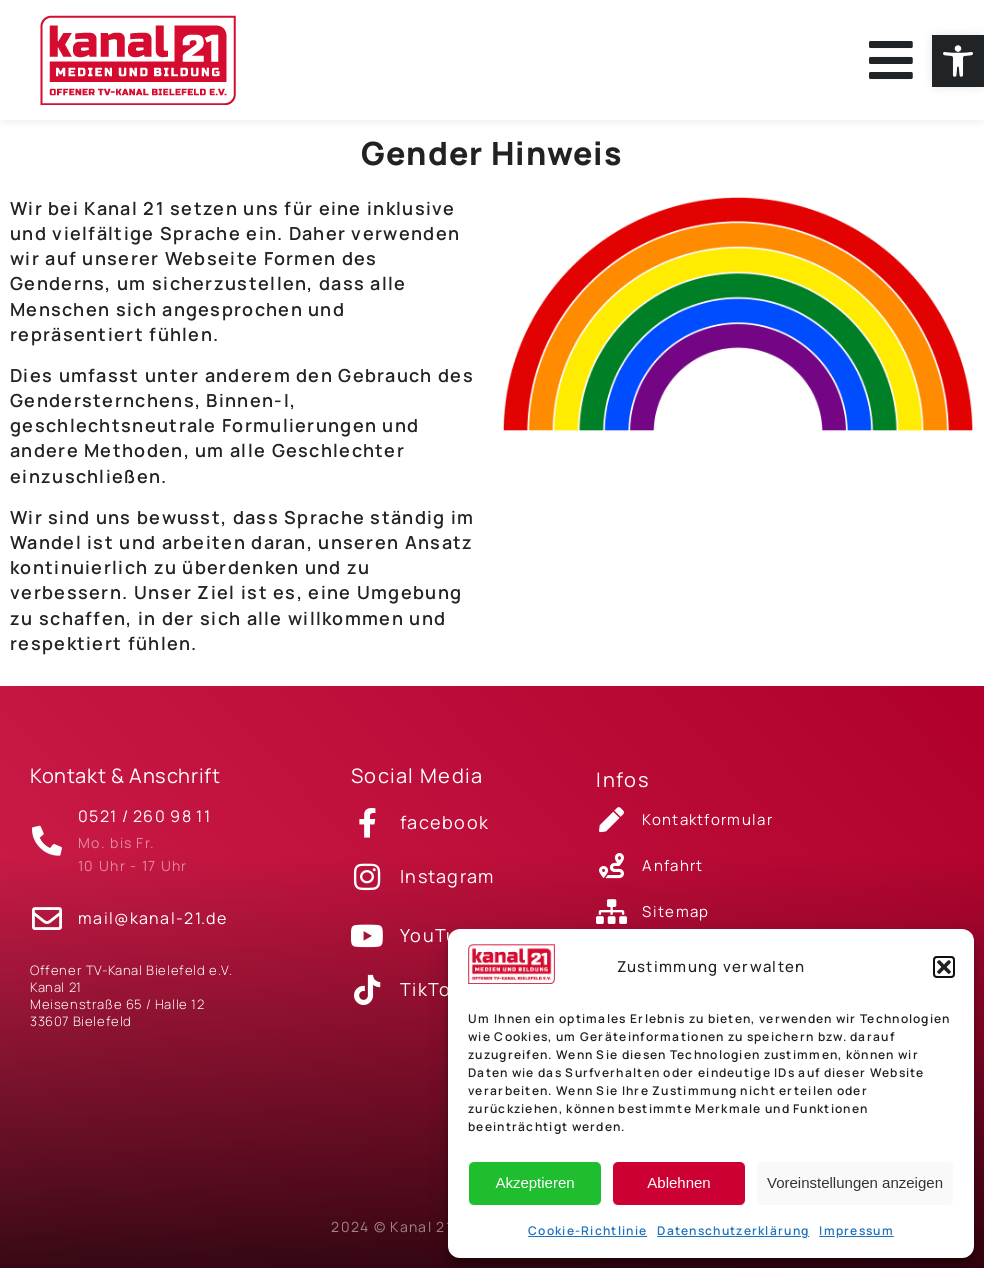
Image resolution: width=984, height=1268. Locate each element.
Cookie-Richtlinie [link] (587, 1230)
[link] (958, 61)
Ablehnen (678, 1182)
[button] (944, 967)
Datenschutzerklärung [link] (733, 1230)
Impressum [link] (856, 1230)
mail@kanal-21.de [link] (152, 918)
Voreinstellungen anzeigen (855, 1182)
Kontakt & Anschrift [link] (125, 775)
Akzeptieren (534, 1182)
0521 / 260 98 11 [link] (144, 816)
